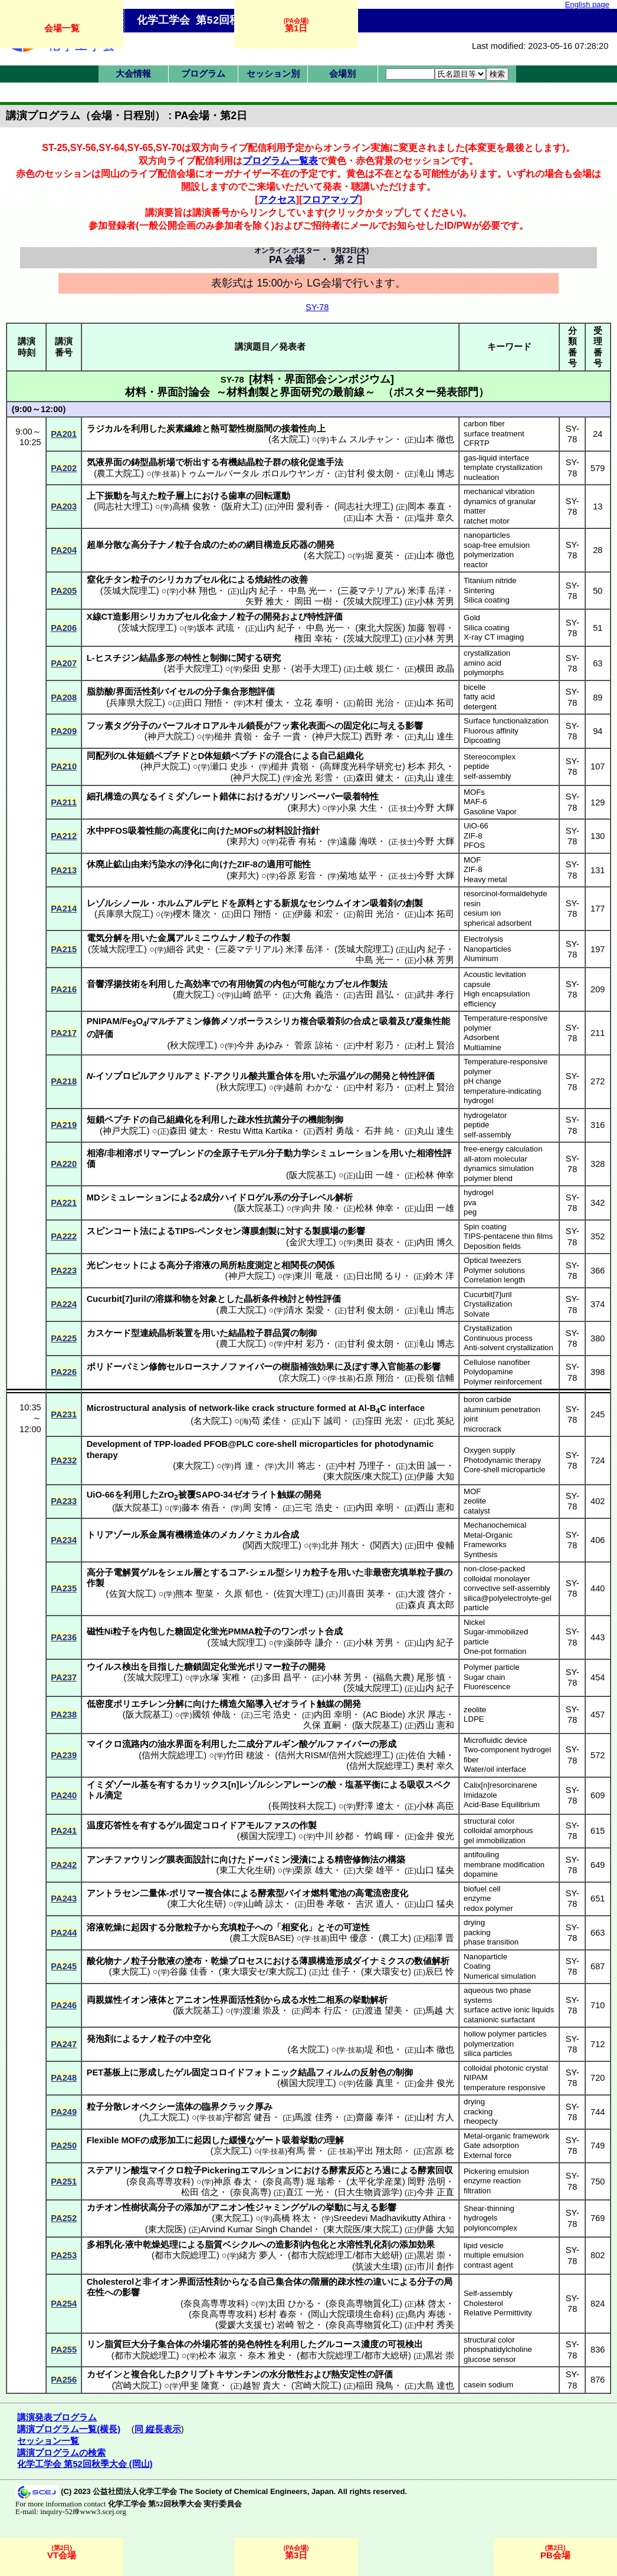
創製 (414, 903)
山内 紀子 (258, 591)
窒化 (95, 579)
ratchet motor (487, 520)
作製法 (374, 984)
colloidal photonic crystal (506, 2068)
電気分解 (104, 938)
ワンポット (303, 1631)
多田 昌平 (282, 1677)
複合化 (144, 2374)
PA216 (64, 989)
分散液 (162, 1961)
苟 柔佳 (265, 1421)
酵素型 (271, 1893)
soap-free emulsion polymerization (497, 550)
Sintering (479, 590)
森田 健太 (374, 777)
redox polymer (488, 1908)
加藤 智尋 (426, 628)
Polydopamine (488, 1371)
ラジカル (104, 428)
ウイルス (104, 1667)
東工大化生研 (246, 1870)
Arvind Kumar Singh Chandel (256, 2229)
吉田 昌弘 (374, 994)
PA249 (64, 2112)
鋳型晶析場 (153, 462)
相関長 (294, 1265)
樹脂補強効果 (307, 1366)
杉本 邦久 (426, 766)
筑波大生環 (377, 2266)
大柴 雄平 (374, 1870)
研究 (272, 658)
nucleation (481, 477)
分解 (175, 1704)
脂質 (213, 2244)
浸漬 (299, 1859)
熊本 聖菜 (194, 1593)
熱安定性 (348, 2374)
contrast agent (488, 2265)
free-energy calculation (503, 1148)
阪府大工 (242, 506)
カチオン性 (109, 2207)
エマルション (267, 2170)
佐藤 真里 (374, 2083)
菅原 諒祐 (313, 1045)
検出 (131, 1667)
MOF (472, 860)
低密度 (100, 1704)
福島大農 (393, 1677)
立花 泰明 (313, 703)
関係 (325, 1265)
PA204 (64, 550)
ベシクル (240, 2244)
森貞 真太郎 (431, 1605)
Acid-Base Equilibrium (502, 1804)
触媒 (286, 1494)
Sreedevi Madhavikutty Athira (389, 2218)
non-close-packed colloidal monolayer (497, 1573)
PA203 (64, 506)
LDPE (474, 1719)
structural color (489, 1821)
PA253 (64, 2255)
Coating (477, 1966)
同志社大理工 (123, 506)
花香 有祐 (297, 841)
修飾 (211, 1021)
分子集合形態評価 (239, 691)
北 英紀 (439, 1421)
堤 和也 (379, 2049)
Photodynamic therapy (502, 1460)
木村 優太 (264, 703)
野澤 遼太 (374, 1806)
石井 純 (379, 1131)
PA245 (64, 1966)
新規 (290, 903)
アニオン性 (197, 2000)
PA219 (64, 1125)
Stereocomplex (490, 756)
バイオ (297, 1893)
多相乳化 (104, 2244)
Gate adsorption (491, 2145)
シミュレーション (345, 1153)
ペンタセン (219, 1231)
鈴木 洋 (439, 1276)
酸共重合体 (271, 1076)
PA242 (64, 1865)
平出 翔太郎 (379, 2151)
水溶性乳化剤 (363, 2244)
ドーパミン (268, 1859)
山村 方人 (435, 2117)
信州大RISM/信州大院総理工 (334, 1755)
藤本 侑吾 (200, 1507)
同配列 (100, 756)
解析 (344, 1197)
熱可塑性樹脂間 (242, 428)
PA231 (64, 1414)
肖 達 (244, 1465)
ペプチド (171, 756)
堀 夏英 (379, 555)
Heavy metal (485, 879)
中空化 (197, 2039)
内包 (281, 984)
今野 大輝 (435, 807)
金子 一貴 (282, 736)
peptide (476, 766)
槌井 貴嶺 (233, 736)
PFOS (474, 845)
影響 (414, 726)
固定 (193, 1825)
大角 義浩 (313, 994)
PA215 (64, 949)
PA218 (64, 1081)
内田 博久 (435, 1242)
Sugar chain (484, 1677)
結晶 (307, 2072)
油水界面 (175, 1744)
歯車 (237, 496)
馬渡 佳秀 (313, 2117)
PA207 (64, 663)
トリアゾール (113, 1534)
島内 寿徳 (426, 2314)
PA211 (64, 802)
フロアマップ (330, 199)
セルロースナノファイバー (219, 1366)
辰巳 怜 (439, 1971)
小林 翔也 (197, 591)
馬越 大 (439, 2010)
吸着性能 (145, 830)
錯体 (228, 796)
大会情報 (133, 73)
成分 (211, 1197)
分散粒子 (184, 1927)
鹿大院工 (193, 994)
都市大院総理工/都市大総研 (345, 2255)
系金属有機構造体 (175, 1534)
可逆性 (356, 1927)
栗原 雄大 (313, 1870)
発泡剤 (100, 2039)
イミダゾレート (188, 796)
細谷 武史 (185, 949)
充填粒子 (237, 1927)
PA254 (64, 2303)
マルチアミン (175, 1021)
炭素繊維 (184, 428)
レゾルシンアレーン (279, 1784)
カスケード (109, 1333)
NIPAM (476, 2077)
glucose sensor (490, 2359)
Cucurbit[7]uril (487, 1294)
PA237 (64, 1677)
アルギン (281, 1744)
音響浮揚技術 (113, 984)
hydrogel (479, 1192)
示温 (337, 1076)
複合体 (218, 1893)
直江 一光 (304, 2192)
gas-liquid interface (496, 457)
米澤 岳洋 (426, 591)
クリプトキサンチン (220, 2374)
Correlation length (494, 1279)
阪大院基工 (311, 1175)
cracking (478, 2111)
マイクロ (104, 1744)
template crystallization (503, 467)
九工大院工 (164, 2117)
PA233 (64, 1501)
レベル (321, 1197)
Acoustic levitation (495, 974)
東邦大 (303, 807)
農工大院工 (119, 473)
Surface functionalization (506, 720)
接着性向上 (303, 428)
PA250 (64, 2145)
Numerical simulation (500, 1976)
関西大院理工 (271, 1545)
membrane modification (504, 1864)
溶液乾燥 (104, 1927)
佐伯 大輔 (426, 1755)
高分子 (144, 545)
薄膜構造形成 (325, 1961)
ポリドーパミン (118, 1366)
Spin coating (485, 1226)
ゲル (355, 1076)
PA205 (64, 591)
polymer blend (488, 1178)
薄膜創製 (259, 1231)
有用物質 (246, 984)
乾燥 (219, 1961)
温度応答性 (109, 1825)
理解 (335, 2140)
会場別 (342, 73)
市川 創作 (435, 2266)
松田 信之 (200, 2192)
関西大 (386, 1545)
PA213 (64, 870)
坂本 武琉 (215, 628)
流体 (184, 2106)
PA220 (64, 1164)
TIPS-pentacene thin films (508, 1236)
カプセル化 (206, 579)
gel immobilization (495, 1840)
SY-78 (317, 307)
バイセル (177, 691)
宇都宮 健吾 (248, 2117)
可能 (308, 984)
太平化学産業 (375, 2181)
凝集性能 (432, 1021)
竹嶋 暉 (379, 1836)
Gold (472, 617)
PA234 (64, 1540)
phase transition (491, 1941)
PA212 (64, 836)
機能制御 (325, 1119)
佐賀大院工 (131, 1593)
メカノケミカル (250, 1534)
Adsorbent (481, 1037)
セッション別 (273, 73)
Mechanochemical (495, 1525)
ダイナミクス (378, 1961)
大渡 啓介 (426, 1593)
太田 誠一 (426, 1465)
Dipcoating (482, 740)
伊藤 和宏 (313, 914)
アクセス (277, 199)
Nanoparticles (487, 949)
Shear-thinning (489, 2208)
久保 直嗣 (322, 1725)
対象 (208, 1299)
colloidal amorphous (498, 1830)
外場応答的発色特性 (233, 2344)
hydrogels (480, 2217)
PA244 (64, 1932)
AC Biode (384, 1714)
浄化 (193, 864)
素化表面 (308, 726)
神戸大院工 (169, 736)
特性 (192, 658)
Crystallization (488, 1303)
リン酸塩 (131, 2170)
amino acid (482, 663)
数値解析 (431, 1961)
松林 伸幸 (435, 1175)
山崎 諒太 (264, 1904)
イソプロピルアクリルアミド (153, 1076)
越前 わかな (308, 1087)
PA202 (64, 468)
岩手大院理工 (193, 668)
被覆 (187, 1494)
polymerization (489, 2043)
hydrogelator (485, 1115)
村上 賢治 (435, 1045)
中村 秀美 (435, 2325)
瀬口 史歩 (229, 766)
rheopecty (481, 2121)
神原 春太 (232, 2181)
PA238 (64, 1714)
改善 (299, 579)
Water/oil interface (495, 1769)
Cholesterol (483, 2303)
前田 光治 (374, 703)
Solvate (477, 1314)
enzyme (477, 1898)
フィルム (333, 2072)
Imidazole (480, 1795)
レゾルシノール (118, 903)
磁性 (95, 1631)
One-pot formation (495, 1651)
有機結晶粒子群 (250, 462)
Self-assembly (488, 2293)
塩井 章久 (435, 517)
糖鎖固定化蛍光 (215, 1667)
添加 (193, 2207)
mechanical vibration (499, 491)
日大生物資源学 (368, 2192)
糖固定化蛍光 (201, 1631)
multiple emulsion (494, 2255)
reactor (476, 564)
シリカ (170, 579)
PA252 (64, 2218)
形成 (387, 1744)
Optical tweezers (492, 1260)
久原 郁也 (243, 1593)
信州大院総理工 (173, 1755)
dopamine (481, 1874)
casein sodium (488, 2384)
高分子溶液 (188, 1265)
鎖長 (255, 726)
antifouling (481, 1854)
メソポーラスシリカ (260, 1021)
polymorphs (484, 672)
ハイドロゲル (246, 1197)
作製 (281, 938)
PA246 (64, 2005)
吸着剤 (383, 903)
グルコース (339, 2344)
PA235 (64, 1588)
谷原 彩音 (297, 875)
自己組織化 (341, 756)
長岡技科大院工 (302, 1806)
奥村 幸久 (435, 1766)
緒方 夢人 (258, 2255)
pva (470, 1202)
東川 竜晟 (313, 1276)
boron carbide (487, 1399)
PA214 (64, 908)
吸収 (416, 1784)
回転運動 (272, 496)
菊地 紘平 (358, 875)
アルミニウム (201, 938)
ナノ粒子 (175, 545)
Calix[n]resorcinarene (500, 1785)
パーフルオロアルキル (201, 726)
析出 (193, 462)
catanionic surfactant (499, 2019)
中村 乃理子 (361, 1465)
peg (470, 1212)
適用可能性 (289, 864)
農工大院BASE (261, 1938)
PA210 (64, 766)
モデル (252, 1153)
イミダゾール (113, 1784)
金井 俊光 (435, 1836)
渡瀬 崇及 (261, 2010)
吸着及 (392, 1021)
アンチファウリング (126, 1859)
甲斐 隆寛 (200, 2385)
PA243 (64, 1898)
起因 (140, 1927)
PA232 (64, 1460)
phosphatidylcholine (498, 2349)
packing (477, 1932)
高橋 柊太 (291, 2218)
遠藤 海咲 (358, 841)
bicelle (474, 687)
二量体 (153, 1893)
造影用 (126, 616)
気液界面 (104, 462)
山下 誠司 (322, 1421)
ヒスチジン (117, 658)
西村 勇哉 (334, 1131)
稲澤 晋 (439, 1938)
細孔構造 (104, 796)
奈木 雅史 (266, 2355)
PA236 (64, 1637)
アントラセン (113, 1893)
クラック (237, 2106)
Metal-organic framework (506, 2135)
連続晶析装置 (166, 1333)
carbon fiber (484, 423)
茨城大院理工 (129, 591)
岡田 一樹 (313, 601)
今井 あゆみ (260, 1045)
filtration (477, 2190)
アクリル (231, 1076)
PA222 (64, 1236)
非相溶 (120, 1153)
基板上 (116, 2072)
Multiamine (482, 1047)
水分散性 (286, 2374)
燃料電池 (328, 1893)
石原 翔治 (374, 1378)
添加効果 (417, 2244)
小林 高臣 (435, 1806)
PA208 (64, 697)
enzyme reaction (492, 2180)
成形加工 (167, 2140)
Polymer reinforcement (503, 1381)
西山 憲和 (435, 1507)
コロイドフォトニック (253, 2072)
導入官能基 (392, 1366)
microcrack (482, 1428)
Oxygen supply (489, 1450)
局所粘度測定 (246, 1265)
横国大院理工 (266, 1836)
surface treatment (494, 433)
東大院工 (193, 1465)
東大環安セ (386, 1971)
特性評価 (325, 616)
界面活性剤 (138, 691)
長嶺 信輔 (435, 1378)
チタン (117, 579)
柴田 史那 (261, 668)
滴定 (113, 1795)
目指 (157, 1667)
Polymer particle (492, 1667)
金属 (166, 938)
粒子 (140, 579)
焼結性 (268, 579)
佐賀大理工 (299, 1593)
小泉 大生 (358, 807)
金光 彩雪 (313, 777)
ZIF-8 (473, 835)
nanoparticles (487, 535)
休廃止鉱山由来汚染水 (131, 864)
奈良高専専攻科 (160, 2181)
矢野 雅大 (264, 601)
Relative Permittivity (498, 2312)
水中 (95, 830)
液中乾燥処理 (151, 2244)
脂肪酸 (100, 691)
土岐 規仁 (374, 668)
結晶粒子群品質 (259, 1333)
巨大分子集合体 (153, 2344)
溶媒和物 (173, 1299)
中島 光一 (307, 591)
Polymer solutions (494, 1270)
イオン (356, 903)
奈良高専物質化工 (364, 2303)
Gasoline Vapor (490, 811)
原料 (246, 903)
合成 (202, 545)
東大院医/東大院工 (362, 1476)
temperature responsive (505, 2087)
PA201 (64, 434)
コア (237, 1572)
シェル (179, 1572)
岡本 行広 (322, 2010)
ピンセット (118, 1265)
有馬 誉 (301, 2151)
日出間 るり (379, 1276)
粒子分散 (104, 2106)
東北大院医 (380, 628)
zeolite (475, 1500)
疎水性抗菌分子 (268, 1119)
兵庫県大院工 (135, 703)
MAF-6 (475, 801)
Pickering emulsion (496, 2171)
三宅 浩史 (313, 1507)
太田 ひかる (291, 2303)
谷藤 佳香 (189, 1971)
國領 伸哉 (211, 1714)
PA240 (64, 1795)
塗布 (193, 1961)
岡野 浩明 (426, 2181)
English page (587, 4)
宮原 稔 (439, 2151)
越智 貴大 (261, 2385)
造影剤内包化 (302, 2244)
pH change (482, 1081)
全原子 (226, 1153)
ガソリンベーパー (308, 796)
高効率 (197, 984)
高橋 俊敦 (191, 506)
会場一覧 (62, 28)
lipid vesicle (483, 2245)
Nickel (474, 1622)
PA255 (64, 2349)
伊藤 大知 (435, 1476)
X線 (94, 616)
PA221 (64, 1203)
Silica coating (487, 600)
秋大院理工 (192, 1045)
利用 (140, 428)
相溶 (95, 1153)
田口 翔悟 (203, 703)
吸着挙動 (299, 2140)
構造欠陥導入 (246, 1704)
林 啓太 (430, 2303)
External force (487, 2155)
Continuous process (498, 1338)
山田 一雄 (374, 1175)
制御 (219, 658)
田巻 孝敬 (325, 1904)
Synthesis (480, 1554)
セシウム (325, 903)
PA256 (64, 2379)
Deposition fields (492, 1246)
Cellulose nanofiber (497, 1362)
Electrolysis (483, 939)
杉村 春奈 (278, 2314)
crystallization (487, 653)
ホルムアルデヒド (192, 903)
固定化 (356, 726)
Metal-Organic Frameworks (488, 1540)
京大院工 (299, 1378)
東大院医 (165, 2229)
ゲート (268, 2140)
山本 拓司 (435, 703)
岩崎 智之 (295, 2325)
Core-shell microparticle (505, 1469)
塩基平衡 (362, 1784)
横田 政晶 (435, 668)
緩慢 (238, 2140)
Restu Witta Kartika (255, 1131)
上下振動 (104, 496)
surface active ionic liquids (509, 2009)
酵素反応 (347, 2170)
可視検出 (405, 2344)
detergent (480, 706)
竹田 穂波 (245, 1755)
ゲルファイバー (339, 1744)
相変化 (294, 1927)
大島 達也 (435, 2385)
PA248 (64, 2077)
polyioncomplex (490, 2227)
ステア (100, 2170)
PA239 (64, 1755)
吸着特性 (361, 796)
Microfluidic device (495, 1740)
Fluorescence (487, 1686)
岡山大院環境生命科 (350, 2314)
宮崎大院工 (136, 2385)
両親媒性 (104, 2000)
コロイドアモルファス (246, 1825)
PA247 (64, 2044)
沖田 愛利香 (300, 506)
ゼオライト (255, 1494)
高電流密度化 (381, 1893)
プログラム (203, 73)
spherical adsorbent (497, 923)
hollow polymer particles (505, 2033)
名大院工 (289, 439)
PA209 (64, 731)
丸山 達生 (435, 736)
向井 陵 (317, 1208)
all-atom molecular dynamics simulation (499, 1163)
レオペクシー (148, 2106)
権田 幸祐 (313, 638)
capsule (477, 984)
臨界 (210, 2106)
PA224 (64, 1304)
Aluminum (481, 958)
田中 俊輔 (435, 1545)
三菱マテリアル (371, 591)
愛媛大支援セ (244, 2325)
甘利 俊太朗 (370, 473)
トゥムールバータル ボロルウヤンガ (251, 473)
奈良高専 (283, 2181)
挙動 (334, 2207)
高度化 (185, 830)
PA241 (64, 1830)
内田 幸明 (374, 1507)
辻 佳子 (335, 1971)
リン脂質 (104, 2344)
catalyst (477, 1510)
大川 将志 (295, 1465)
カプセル (343, 984)
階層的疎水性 (337, 2282)
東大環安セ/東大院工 (263, 1971)
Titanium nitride (490, 580)
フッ (95, 726)
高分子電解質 (113, 1572)
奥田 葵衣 (374, 1242)
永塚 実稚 (220, 1677)
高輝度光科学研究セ (362, 766)
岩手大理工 (316, 668)
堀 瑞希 (320, 2181)
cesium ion (482, 913)
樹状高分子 (153, 2207)
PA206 (64, 628)
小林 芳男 (435, 601)
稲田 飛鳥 (374, 2385)
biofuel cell (482, 1888)
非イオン (160, 2282)
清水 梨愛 (304, 1310)
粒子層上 (175, 496)
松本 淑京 (218, 2355)
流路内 (135, 1744)
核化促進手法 (316, 462)
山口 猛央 (435, 1870)
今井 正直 (435, 2192)
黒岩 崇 (430, 2255)
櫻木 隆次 (192, 914)
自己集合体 (280, 2282)
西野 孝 (379, 736)
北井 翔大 (340, 1545)
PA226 (64, 1372)
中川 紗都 (334, 1836)
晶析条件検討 (270, 1299)
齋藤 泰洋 (374, 2117)
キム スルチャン (361, 439)
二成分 (250, 1744)
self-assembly (487, 776)
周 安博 (256, 1507)
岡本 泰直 (426, 506)
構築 (396, 1859)
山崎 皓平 (252, 994)
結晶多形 (157, 658)
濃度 (370, 2344)
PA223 (64, 1270)
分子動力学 (288, 1153)
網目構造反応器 (277, 545)
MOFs (474, 792)
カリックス (206, 1784)
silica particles (488, 2053)
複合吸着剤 (322, 1021)
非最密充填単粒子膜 (404, 1572)
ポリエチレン (139, 1704)
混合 (284, 756)
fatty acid (479, 696)
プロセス (246, 1961)
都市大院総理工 (185, 2255)
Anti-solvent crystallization (508, 1347)
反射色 (373, 2072)
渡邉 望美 (383, 2010)
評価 (104, 1034)
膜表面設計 (188, 1859)
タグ (122, 726)
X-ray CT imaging (494, 637)
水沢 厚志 (426, 1714)
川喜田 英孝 (361, 1593)
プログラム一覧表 (280, 160)
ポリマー (263, 1667)
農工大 (395, 1938)
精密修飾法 (356, 1859)
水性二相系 (321, 2000)
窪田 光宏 (383, 1421)
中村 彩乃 (374, 1045)
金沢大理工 (311, 1242)
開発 (325, 545)
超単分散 (104, 545)
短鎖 (95, 1119)
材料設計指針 (293, 830)
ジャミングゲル (286, 2207)
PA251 (64, 2181)
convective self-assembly (507, 1588)
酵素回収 (435, 2170)
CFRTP (477, 443)
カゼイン (104, 2374)
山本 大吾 (374, 517)
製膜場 (325, 1231)
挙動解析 (370, 2000)
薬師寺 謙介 (308, 1642)
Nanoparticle (485, 1956)
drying (474, 1922)
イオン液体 (144, 2000)
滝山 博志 (435, 473)
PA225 (64, 1338)
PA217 (64, 1033)
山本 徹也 (435, 439)
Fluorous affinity (491, 730)
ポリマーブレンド (168, 1153)
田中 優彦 (348, 1938)
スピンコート (113, 1231)
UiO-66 (476, 825)
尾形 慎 (430, 1677)
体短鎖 (140, 756)
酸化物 (100, 1961)
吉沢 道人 (374, 1904)
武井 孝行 (435, 994)
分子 (140, 726)
